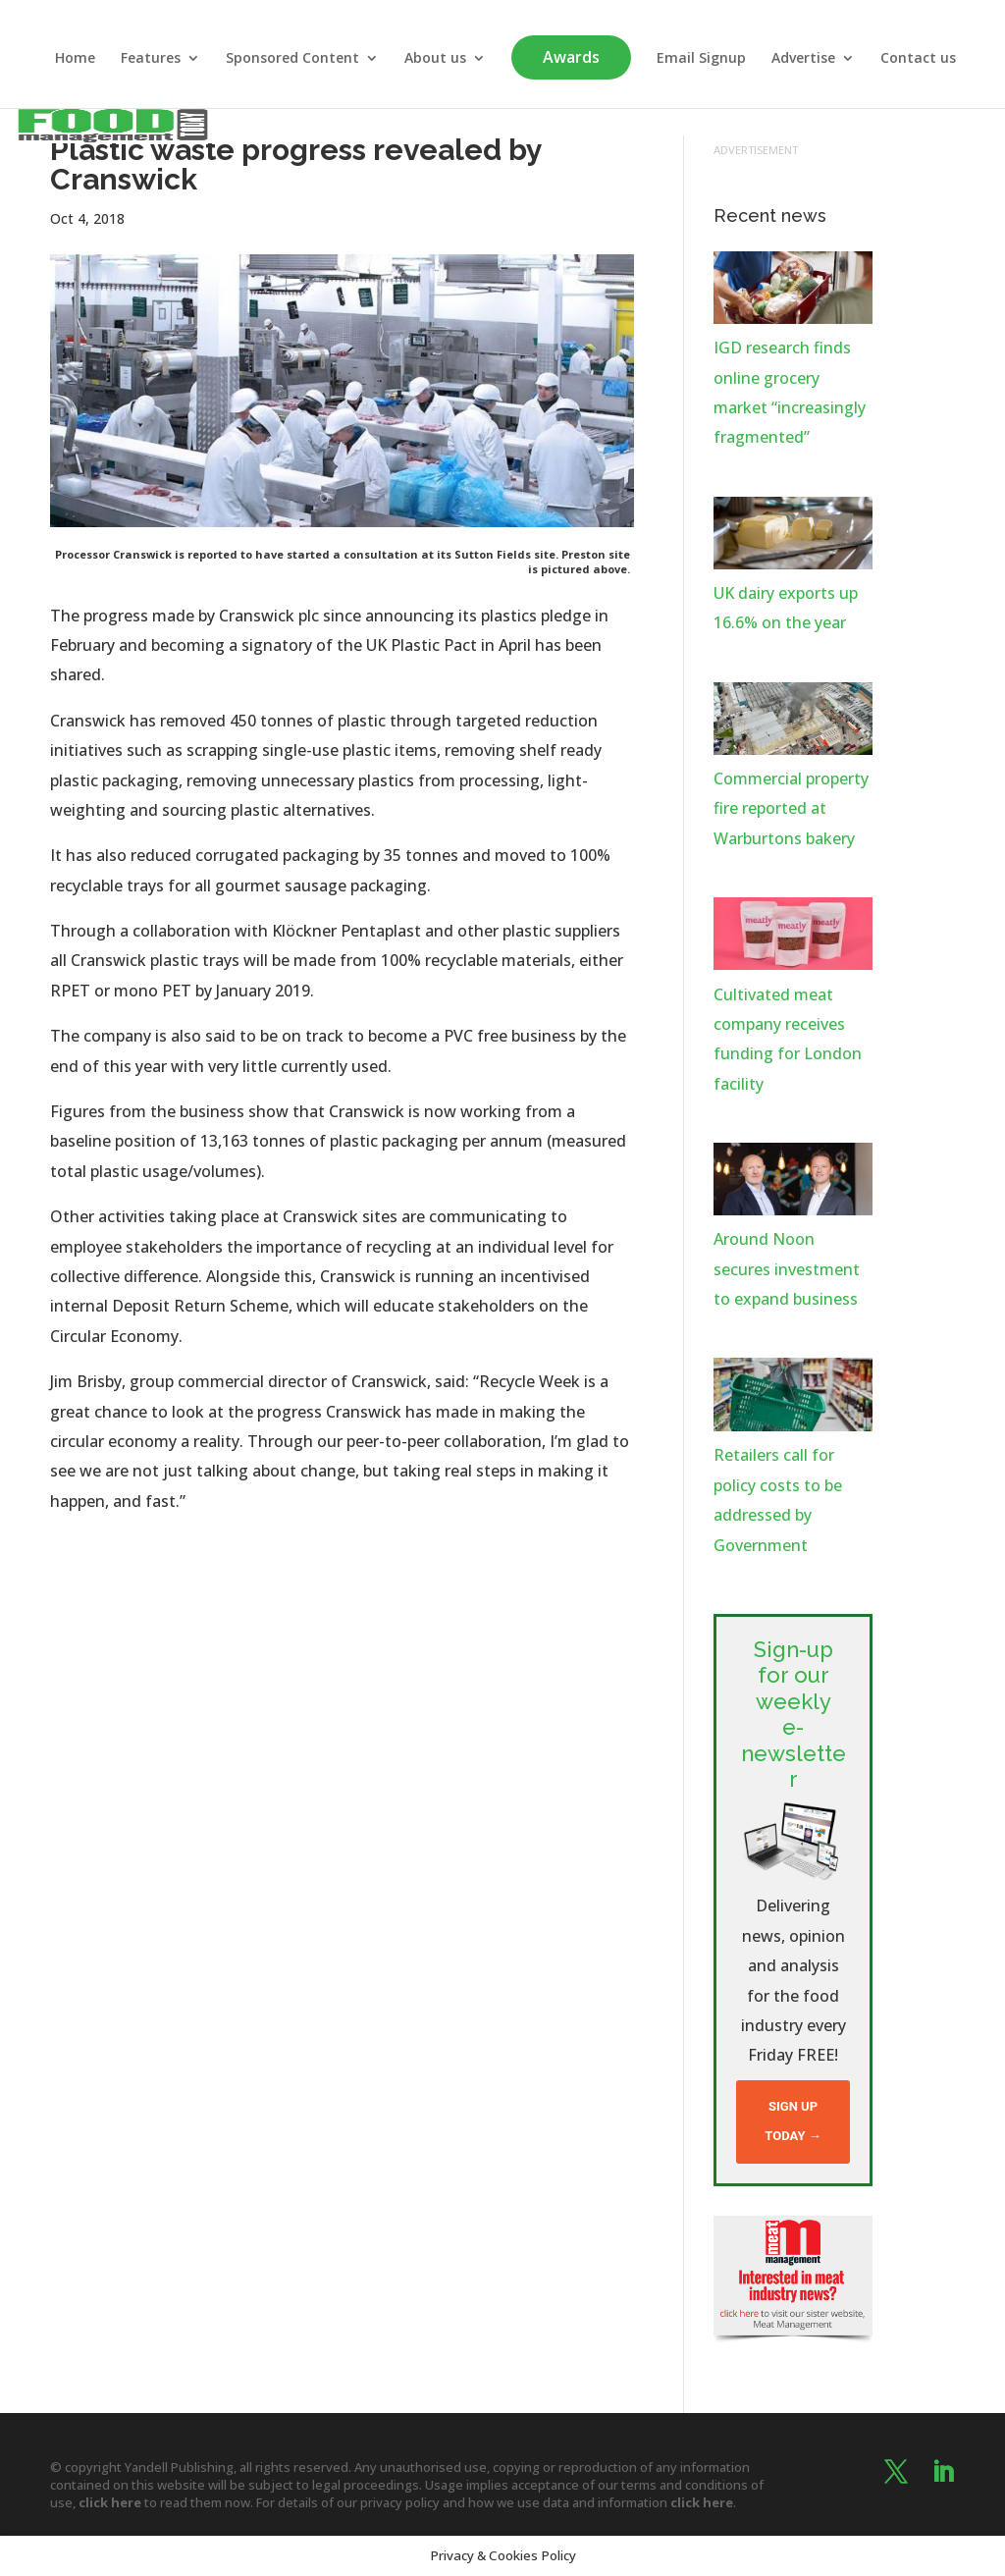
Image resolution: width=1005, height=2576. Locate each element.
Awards (571, 57)
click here (110, 2502)
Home (75, 59)
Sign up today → (792, 2121)
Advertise (803, 59)
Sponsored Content (292, 59)
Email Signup (701, 59)
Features (151, 59)
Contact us (918, 59)
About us (435, 59)
